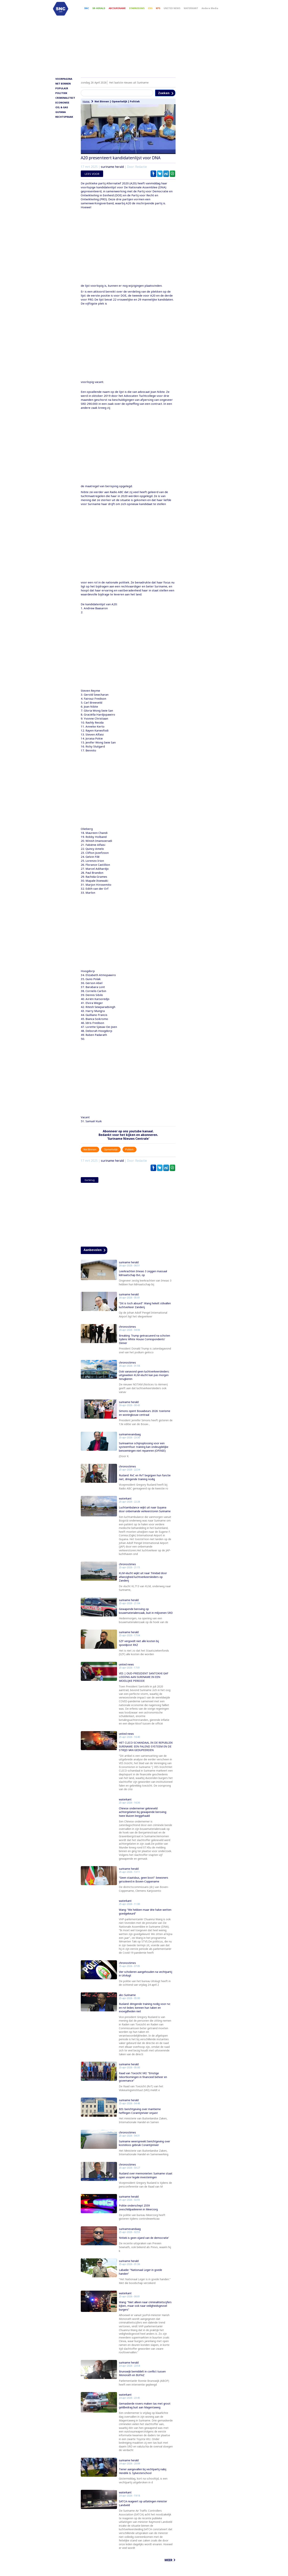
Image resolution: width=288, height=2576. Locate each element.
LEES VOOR (92, 185)
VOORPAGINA (63, 90)
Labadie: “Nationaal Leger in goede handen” (140, 2283)
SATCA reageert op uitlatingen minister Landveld (143, 2515)
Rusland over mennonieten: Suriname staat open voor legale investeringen (145, 2187)
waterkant (125, 1510)
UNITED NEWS (184, 13)
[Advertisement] (144, 58)
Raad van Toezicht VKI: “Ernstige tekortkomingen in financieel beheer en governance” (143, 2088)
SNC (98, 13)
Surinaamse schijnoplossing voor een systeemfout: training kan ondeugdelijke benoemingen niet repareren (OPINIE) (143, 1458)
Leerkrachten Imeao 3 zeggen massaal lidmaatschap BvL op (143, 1284)
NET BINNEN (63, 95)
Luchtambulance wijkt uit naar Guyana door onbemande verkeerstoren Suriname (145, 1521)
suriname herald (112, 178)
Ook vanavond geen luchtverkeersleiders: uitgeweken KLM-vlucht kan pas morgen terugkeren (144, 1386)
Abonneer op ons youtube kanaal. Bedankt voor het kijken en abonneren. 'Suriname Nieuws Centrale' (128, 1146)
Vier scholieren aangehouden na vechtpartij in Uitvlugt (145, 1985)
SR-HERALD (110, 13)
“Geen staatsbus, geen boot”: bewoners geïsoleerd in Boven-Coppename (143, 1891)
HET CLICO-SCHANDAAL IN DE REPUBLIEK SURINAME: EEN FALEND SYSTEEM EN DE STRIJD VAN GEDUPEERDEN (146, 1757)
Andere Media (221, 13)
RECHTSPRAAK (64, 128)
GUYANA (60, 123)
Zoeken (164, 105)
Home (86, 113)
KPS (170, 13)
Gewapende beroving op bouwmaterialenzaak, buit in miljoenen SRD (146, 1622)
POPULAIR (61, 100)
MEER (168, 2572)
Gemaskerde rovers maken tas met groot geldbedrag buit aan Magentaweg (144, 2417)
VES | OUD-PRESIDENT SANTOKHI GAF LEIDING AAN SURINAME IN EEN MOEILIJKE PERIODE (143, 1688)
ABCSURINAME (129, 13)
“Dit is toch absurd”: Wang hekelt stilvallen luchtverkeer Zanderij (145, 1317)
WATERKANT (203, 13)
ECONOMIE (62, 114)
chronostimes (127, 1338)
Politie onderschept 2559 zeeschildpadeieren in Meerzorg (138, 2219)
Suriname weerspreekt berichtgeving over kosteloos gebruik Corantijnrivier (144, 2155)
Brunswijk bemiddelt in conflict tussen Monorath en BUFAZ (142, 2385)
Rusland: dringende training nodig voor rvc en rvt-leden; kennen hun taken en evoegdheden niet (144, 2019)
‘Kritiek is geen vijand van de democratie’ (144, 2249)
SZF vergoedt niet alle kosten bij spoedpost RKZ (139, 1654)
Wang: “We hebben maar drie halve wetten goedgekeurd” (145, 1923)
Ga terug (90, 1191)
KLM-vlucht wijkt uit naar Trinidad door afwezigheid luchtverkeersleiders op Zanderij (143, 1588)
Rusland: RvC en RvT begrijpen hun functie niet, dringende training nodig (145, 1488)
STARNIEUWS (148, 13)
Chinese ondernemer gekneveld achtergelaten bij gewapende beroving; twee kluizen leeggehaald (143, 1823)
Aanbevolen (93, 1261)
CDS (162, 13)
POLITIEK (61, 104)
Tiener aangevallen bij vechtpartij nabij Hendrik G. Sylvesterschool (142, 2482)
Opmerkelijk (119, 113)
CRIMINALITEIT (65, 109)
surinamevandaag (130, 1446)
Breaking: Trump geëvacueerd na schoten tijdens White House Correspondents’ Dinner (144, 1350)
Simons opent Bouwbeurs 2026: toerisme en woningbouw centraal (144, 1424)
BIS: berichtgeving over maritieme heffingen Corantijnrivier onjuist (140, 2122)
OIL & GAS (61, 119)
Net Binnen (102, 113)
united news (126, 1676)
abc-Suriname (127, 2006)
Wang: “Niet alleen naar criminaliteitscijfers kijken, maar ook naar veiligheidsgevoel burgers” (145, 2317)
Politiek (135, 113)
